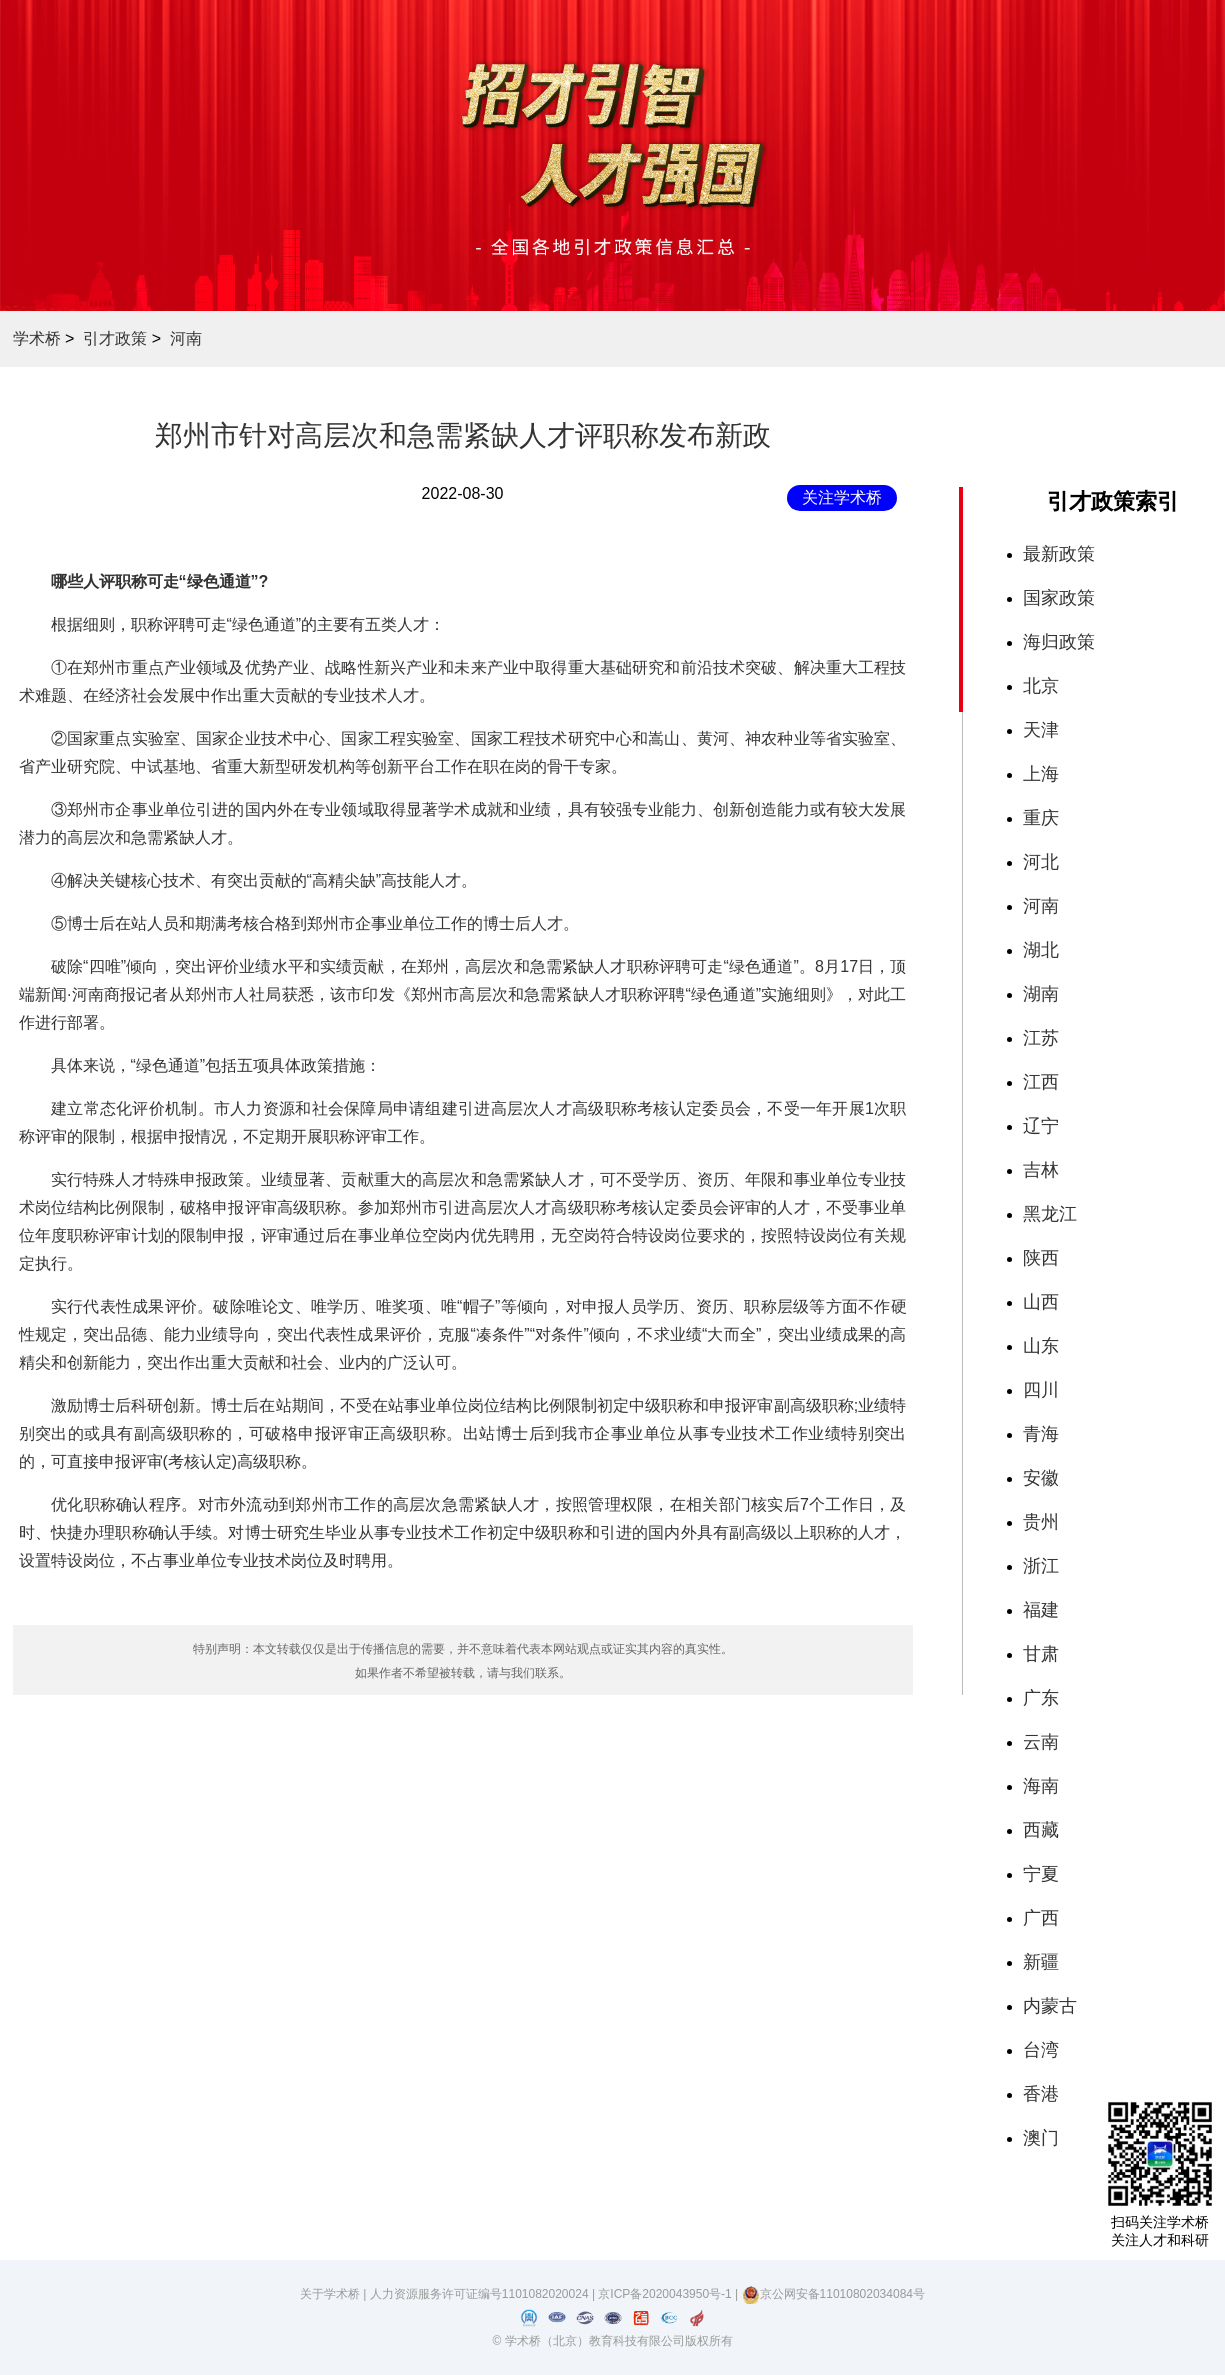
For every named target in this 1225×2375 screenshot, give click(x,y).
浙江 (1041, 1566)
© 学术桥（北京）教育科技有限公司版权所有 (612, 2341)
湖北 (1041, 950)
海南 (1041, 1786)
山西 (1041, 1302)
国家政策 (1059, 598)
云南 (1041, 1742)
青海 (1041, 1434)
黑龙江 (1050, 1214)
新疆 (1041, 1962)
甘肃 (1041, 1654)
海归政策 (1059, 642)
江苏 (1041, 1038)
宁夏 (1041, 1874)
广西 (1041, 1918)
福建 (1041, 1610)
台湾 (1041, 2050)
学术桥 (37, 338)
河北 (1041, 862)
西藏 (1041, 1830)
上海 (1041, 774)
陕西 (1041, 1258)
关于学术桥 (330, 2294)
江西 (1041, 1082)
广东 (1041, 1698)
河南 (186, 338)
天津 (1041, 730)
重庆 (1041, 818)
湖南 (1041, 994)
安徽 (1041, 1478)
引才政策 (115, 338)
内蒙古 (1050, 2006)
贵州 (1041, 1522)
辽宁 (1041, 1126)
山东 (1041, 1346)
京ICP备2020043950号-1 (666, 2294)
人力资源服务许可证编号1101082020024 (481, 2294)
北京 (1041, 686)
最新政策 (1059, 554)
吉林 (1041, 1170)
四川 (1041, 1390)
